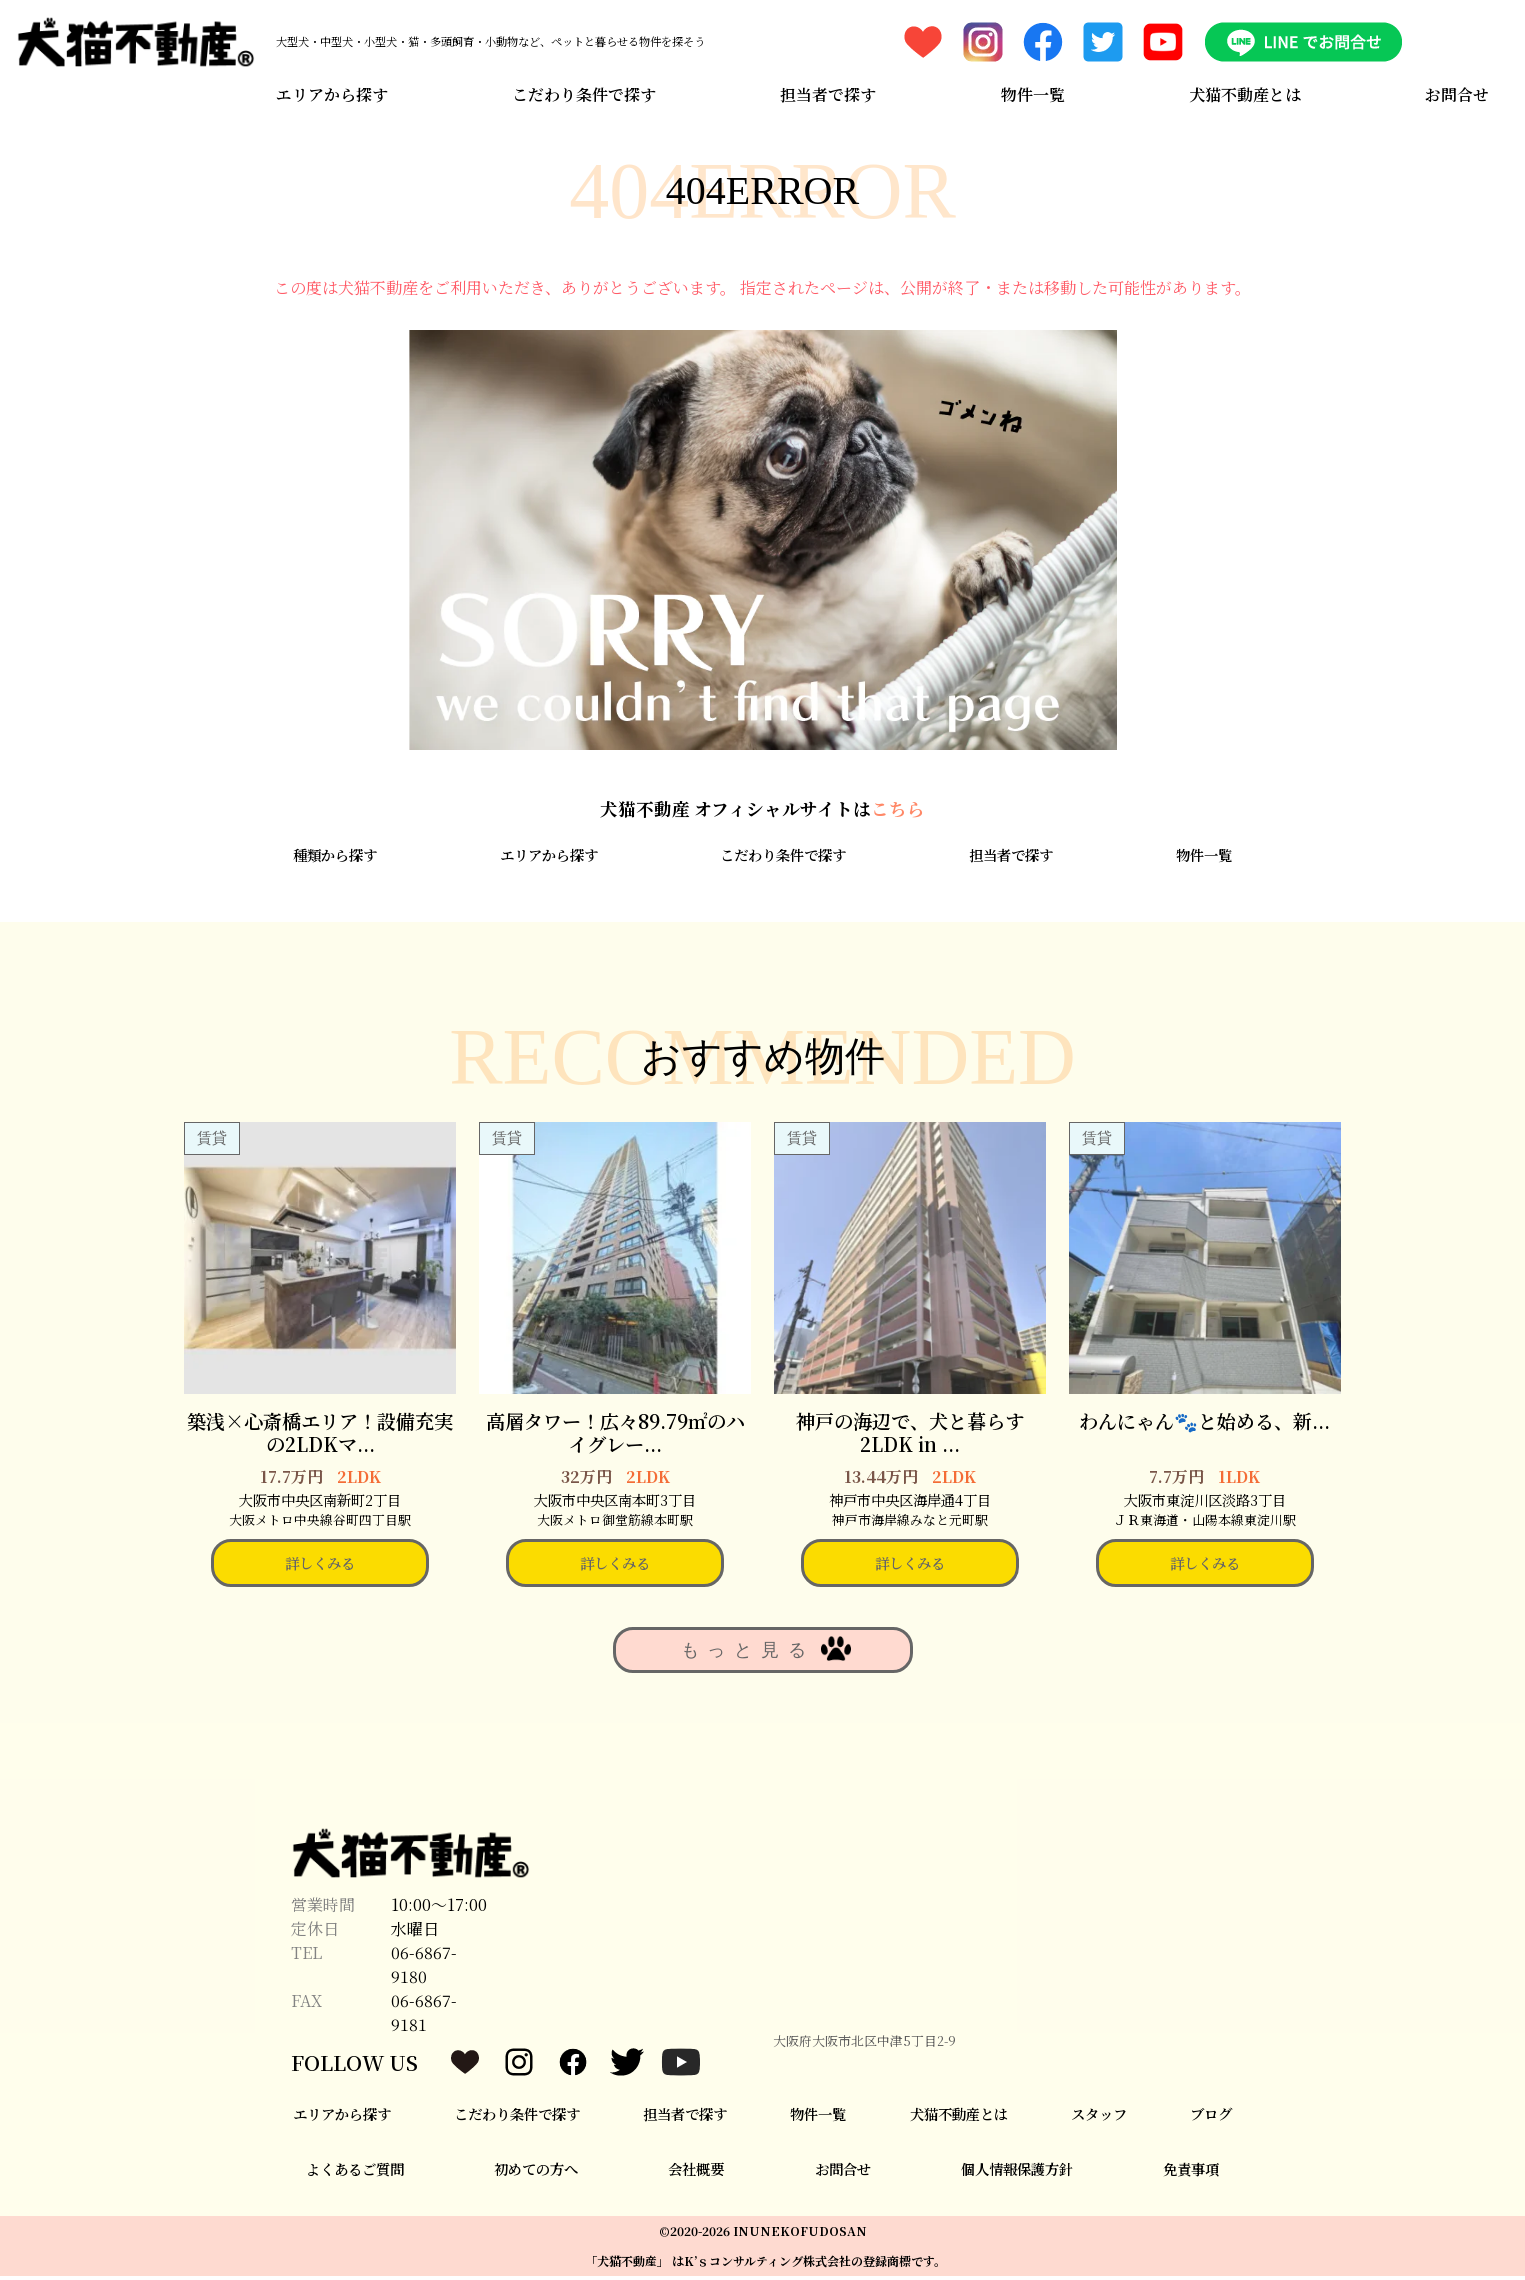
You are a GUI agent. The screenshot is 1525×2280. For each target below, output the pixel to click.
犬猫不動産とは (1245, 92)
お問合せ (1458, 92)
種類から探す (335, 857)
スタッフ (1099, 2117)
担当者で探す (828, 92)
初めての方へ (536, 2171)
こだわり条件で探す (584, 92)
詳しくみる (320, 1566)
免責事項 (1191, 2171)
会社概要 (696, 2171)
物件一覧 (1033, 92)
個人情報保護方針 (1017, 2171)
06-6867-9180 (424, 1968)
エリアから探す (331, 92)
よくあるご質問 (355, 2171)
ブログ (1211, 2117)
